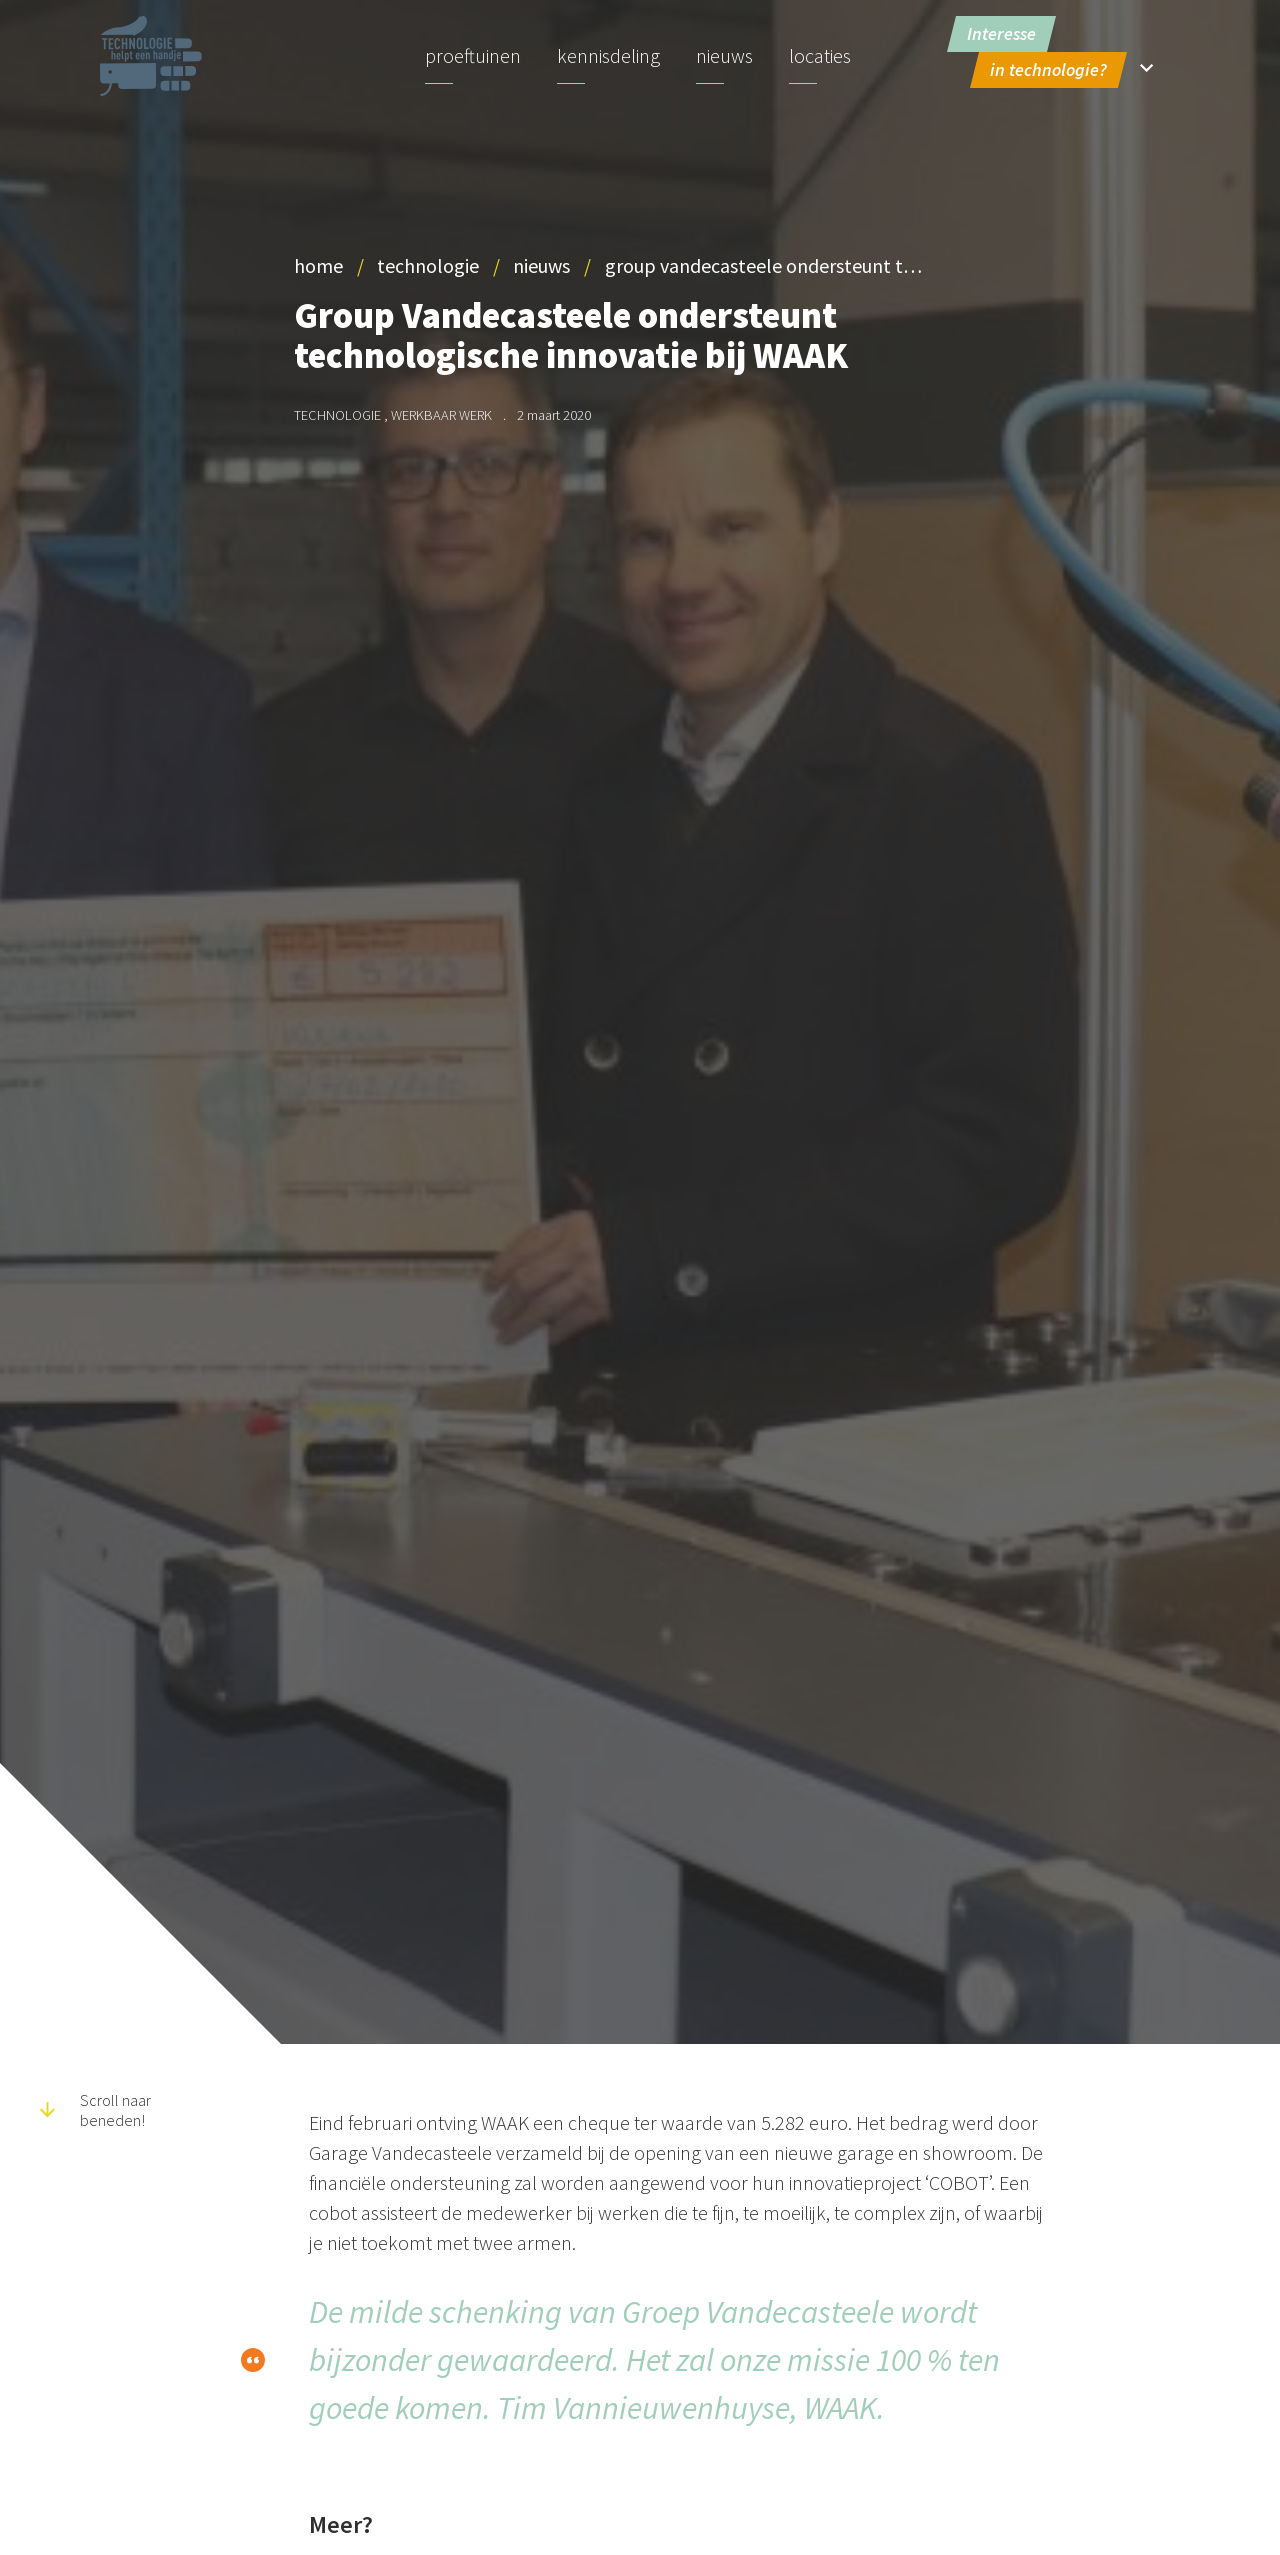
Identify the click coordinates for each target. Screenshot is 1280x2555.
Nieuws (724, 55)
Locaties (820, 55)
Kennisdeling (608, 55)
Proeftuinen (473, 55)
